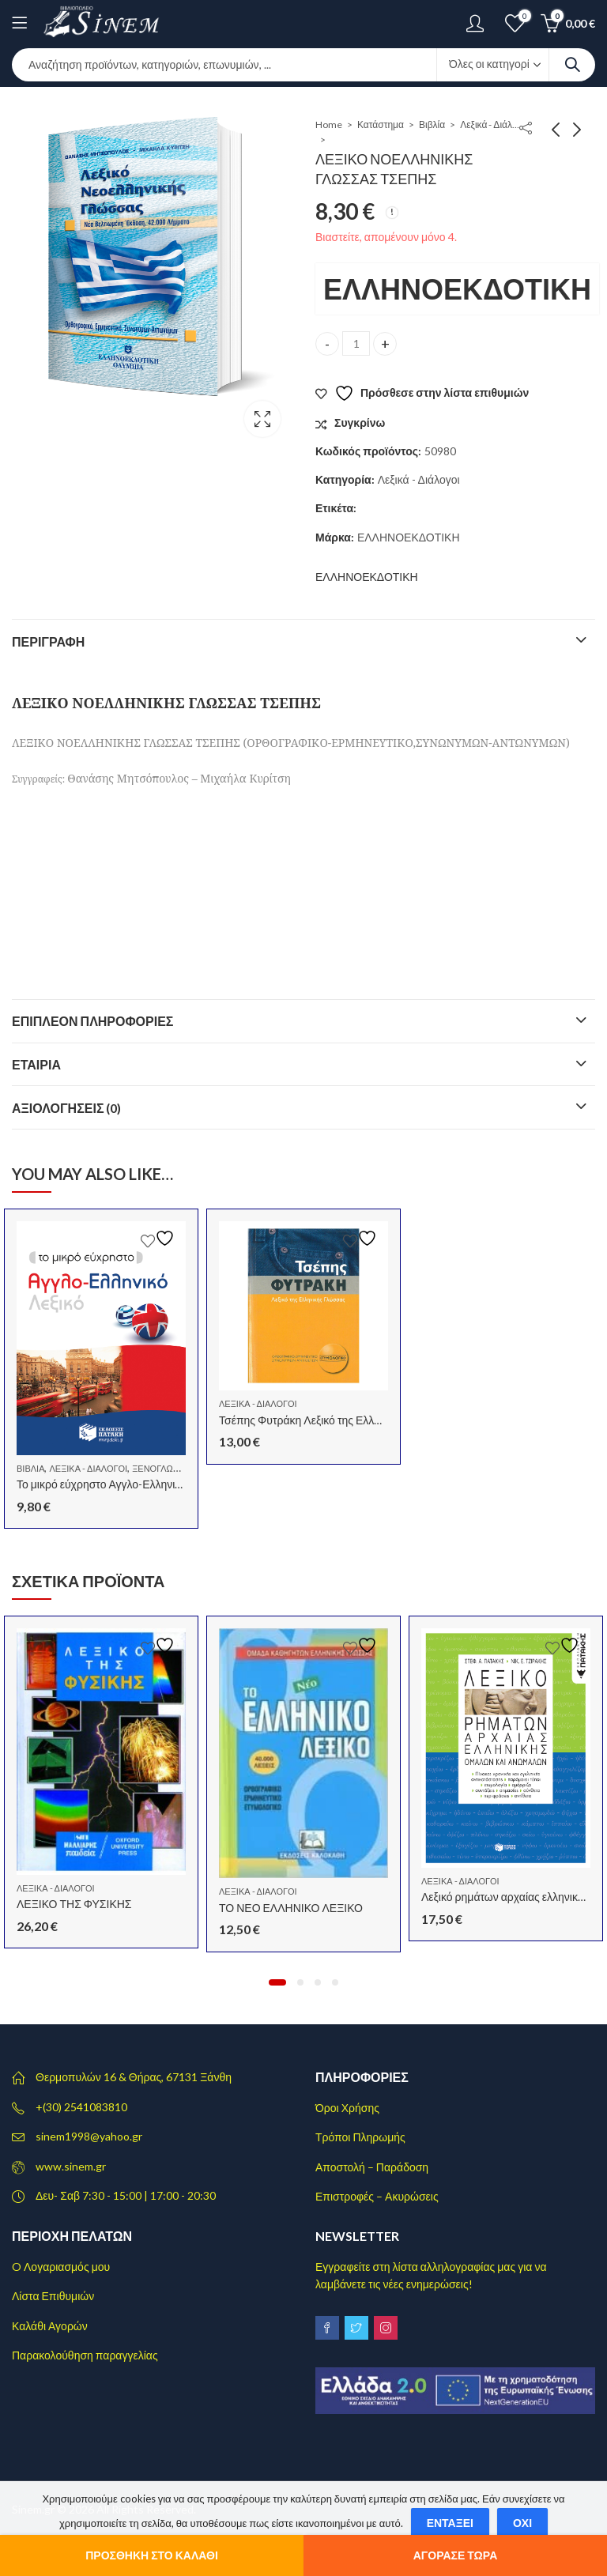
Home (328, 124)
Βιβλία (432, 124)
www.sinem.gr (71, 2166)
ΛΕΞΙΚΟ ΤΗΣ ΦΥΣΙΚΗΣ (74, 1903)
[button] (277, 1982)
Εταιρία (36, 1064)
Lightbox (262, 419)
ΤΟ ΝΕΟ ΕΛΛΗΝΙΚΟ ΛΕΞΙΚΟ (291, 1907)
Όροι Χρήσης (347, 2107)
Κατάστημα (380, 124)
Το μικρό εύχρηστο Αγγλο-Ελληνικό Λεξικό (119, 1484)
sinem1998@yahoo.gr (89, 2136)
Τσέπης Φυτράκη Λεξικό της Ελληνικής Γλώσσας (336, 1420)
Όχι (522, 2522)
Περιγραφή (48, 641)
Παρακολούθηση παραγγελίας (85, 2355)
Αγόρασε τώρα (455, 2555)
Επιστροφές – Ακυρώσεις (377, 2196)
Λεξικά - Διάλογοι (491, 124)
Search (572, 64)
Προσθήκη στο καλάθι (151, 2555)
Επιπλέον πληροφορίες (92, 1020)
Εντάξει (450, 2522)
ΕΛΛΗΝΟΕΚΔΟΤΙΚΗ (457, 288)
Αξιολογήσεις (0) (67, 1107)
